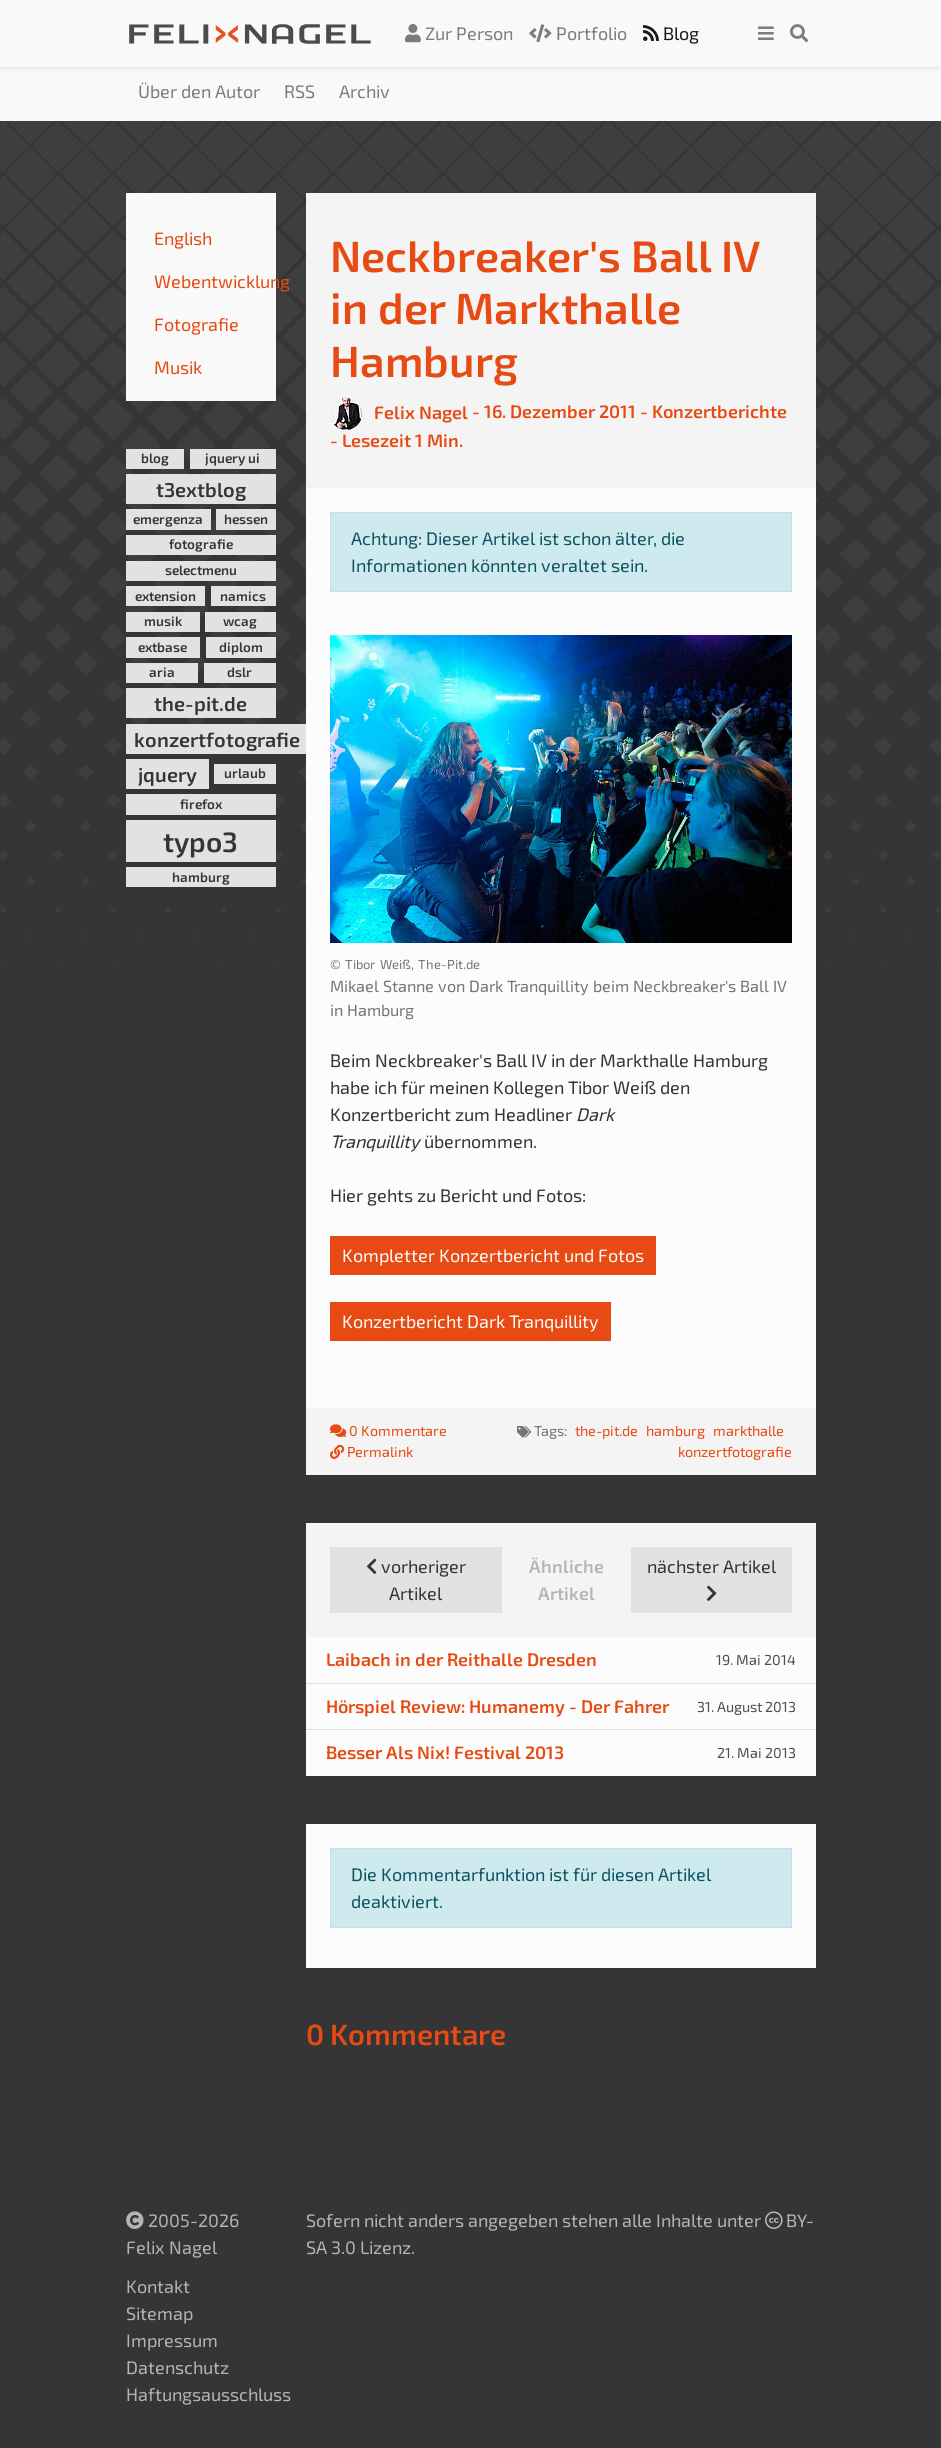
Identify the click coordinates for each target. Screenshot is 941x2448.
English (183, 238)
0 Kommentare (390, 1430)
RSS (299, 91)
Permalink (371, 1451)
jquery (167, 774)
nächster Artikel (711, 1578)
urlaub (245, 773)
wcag (240, 621)
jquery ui (232, 458)
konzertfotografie (217, 739)
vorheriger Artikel (416, 1579)
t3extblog (201, 489)
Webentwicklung (222, 281)
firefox (201, 804)
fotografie (201, 544)
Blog (671, 33)
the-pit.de (200, 703)
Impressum (172, 2340)
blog (155, 458)
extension (165, 596)
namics (243, 596)
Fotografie (196, 324)
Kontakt (158, 2286)
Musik (178, 367)
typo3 (200, 841)
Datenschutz (177, 2367)
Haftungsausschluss (208, 2394)
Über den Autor (199, 91)
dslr (239, 672)
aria (162, 672)
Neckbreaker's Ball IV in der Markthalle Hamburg (544, 307)
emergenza (168, 519)
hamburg (201, 877)
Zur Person (459, 33)
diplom (241, 647)
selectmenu (201, 570)
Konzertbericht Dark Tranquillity (470, 1321)
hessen (246, 519)
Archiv (364, 91)
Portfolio (578, 33)
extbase (162, 647)
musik (163, 621)
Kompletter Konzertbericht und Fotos (493, 1255)
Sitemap (159, 2313)
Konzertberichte (719, 412)
